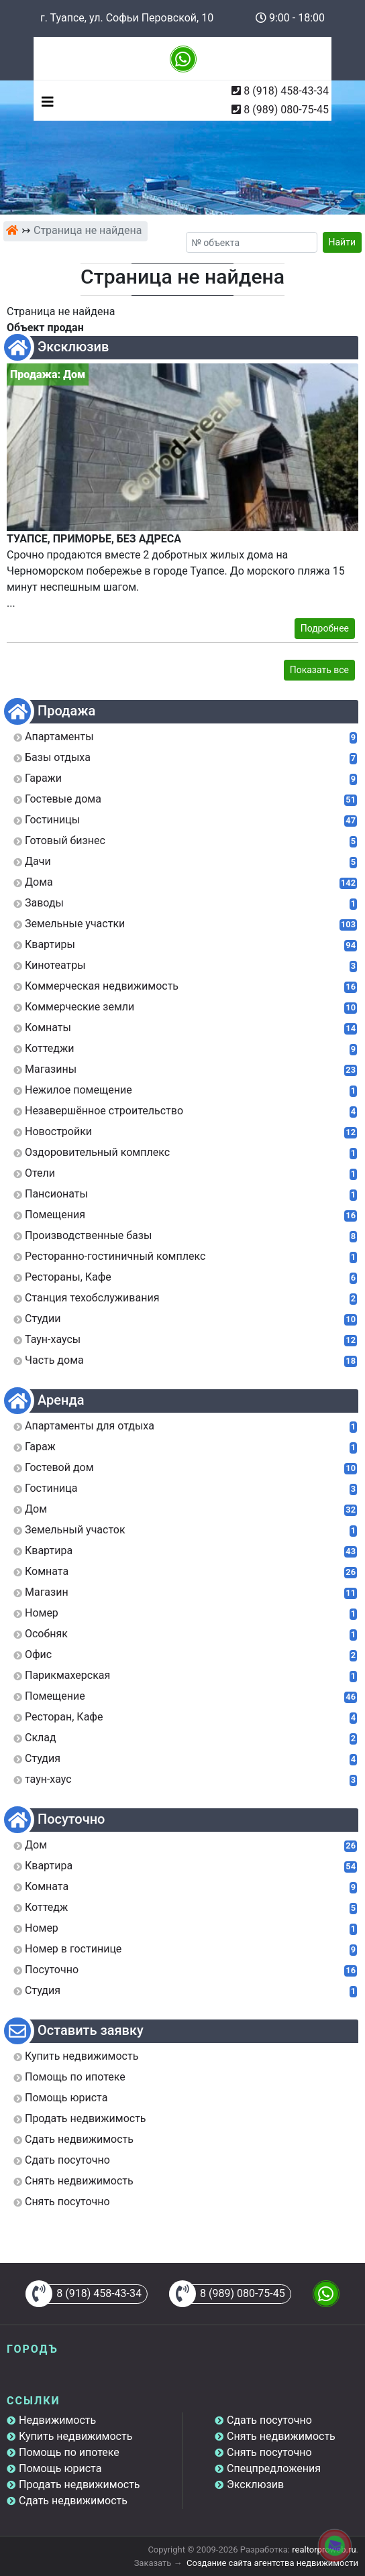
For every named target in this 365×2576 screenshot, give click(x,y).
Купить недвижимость (75, 2436)
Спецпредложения (274, 2468)
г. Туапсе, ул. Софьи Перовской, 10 (126, 17)
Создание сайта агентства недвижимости (272, 2563)
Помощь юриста (60, 2468)
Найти (342, 242)
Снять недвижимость (281, 2436)
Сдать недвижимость (73, 2500)
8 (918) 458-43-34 (286, 90)
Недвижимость (57, 2420)
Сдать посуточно (269, 2420)
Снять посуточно (269, 2452)
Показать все (319, 669)
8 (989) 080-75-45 (286, 109)
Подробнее (325, 628)
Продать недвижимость (79, 2484)
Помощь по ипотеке (69, 2452)
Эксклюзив (255, 2484)
